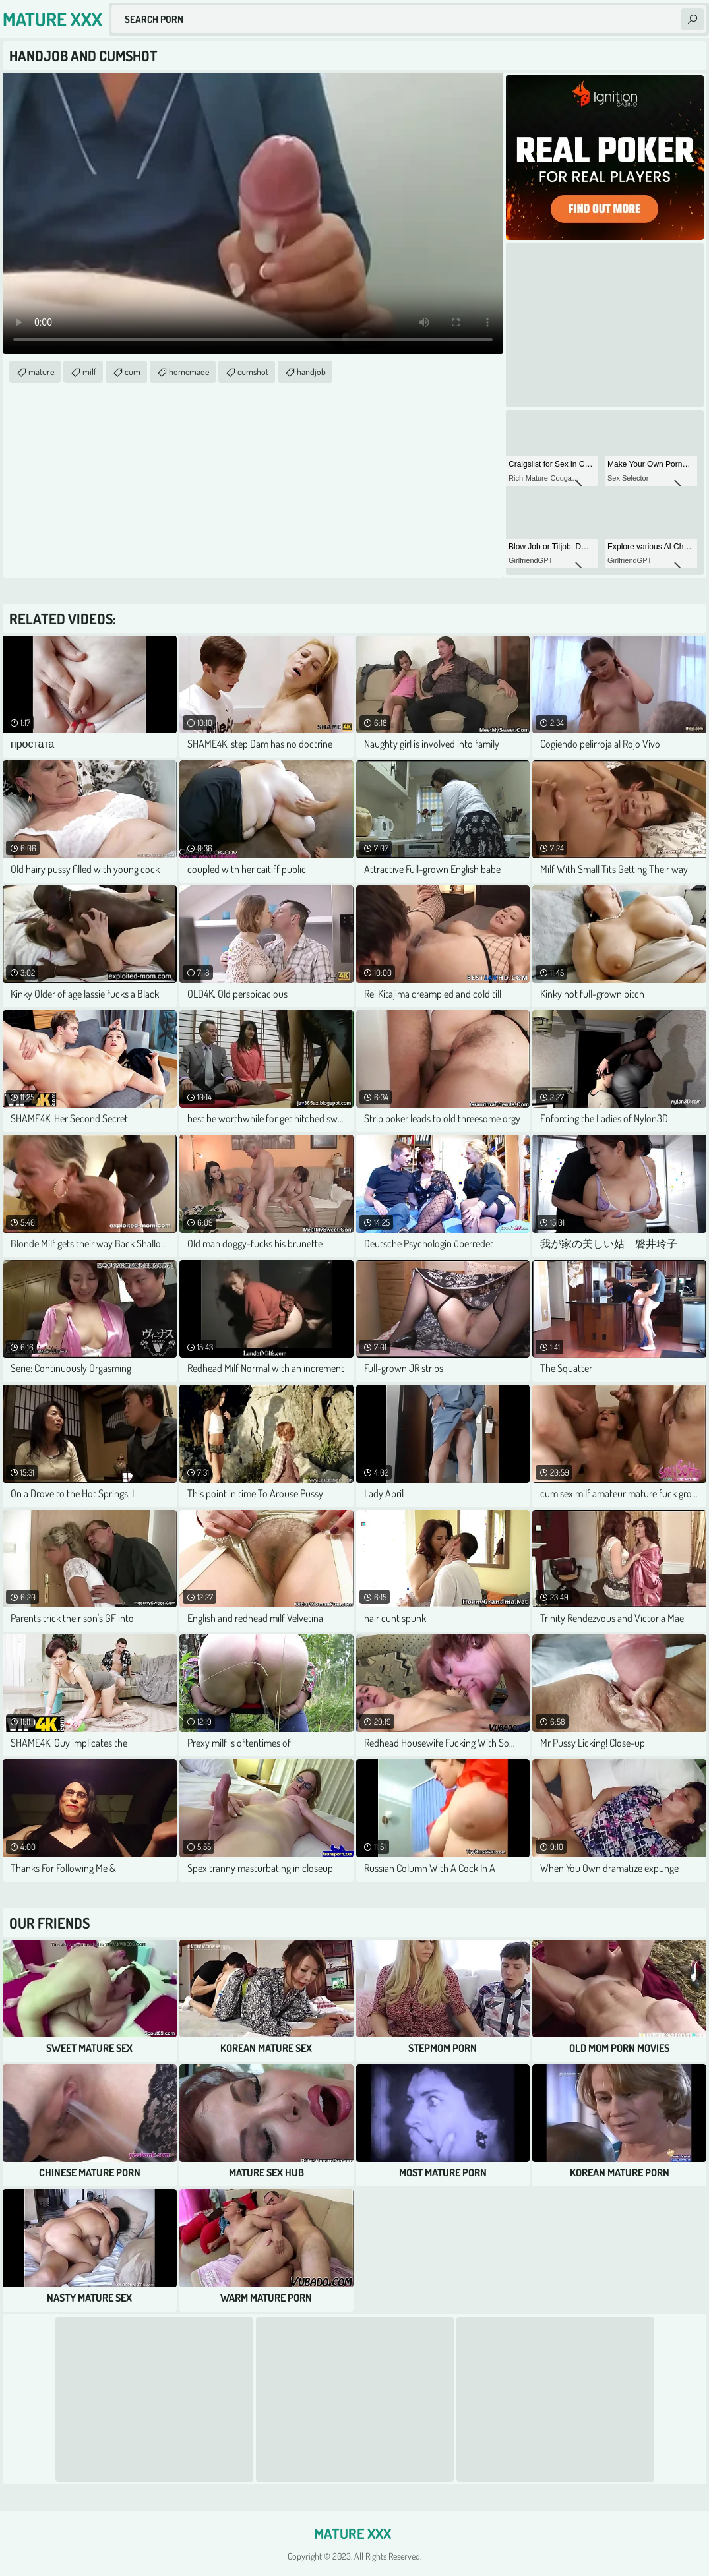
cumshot (252, 371)
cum (132, 371)
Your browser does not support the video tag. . (253, 213)
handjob (311, 371)
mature (41, 371)
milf (89, 371)
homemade (189, 371)
